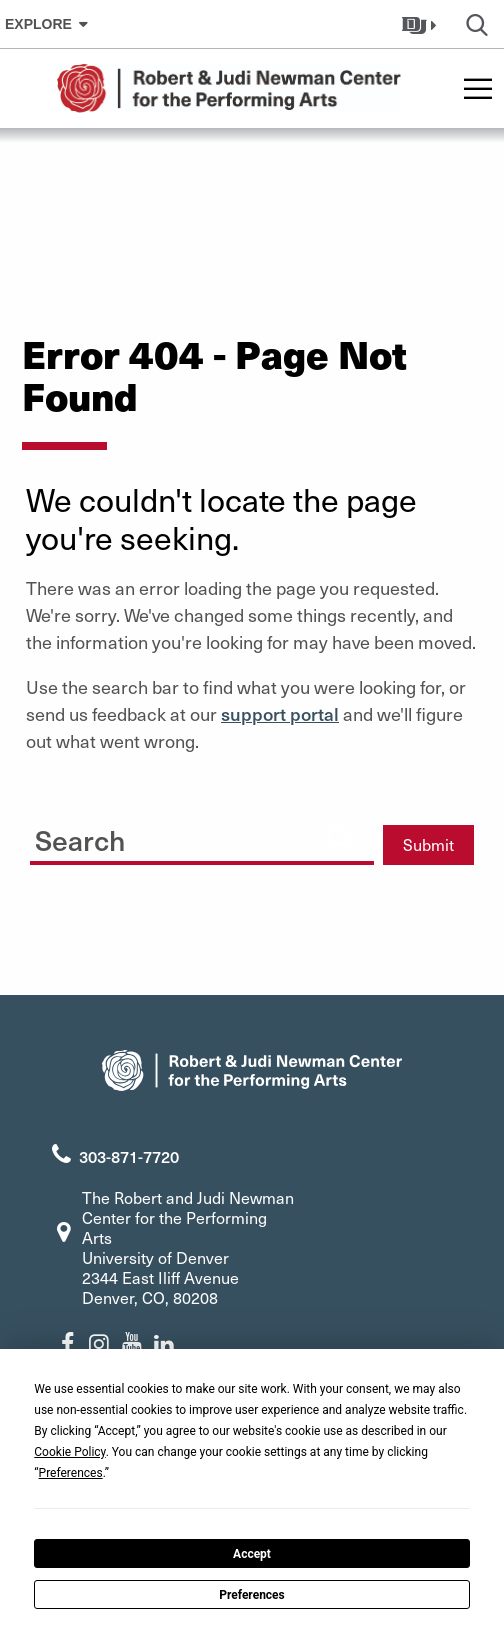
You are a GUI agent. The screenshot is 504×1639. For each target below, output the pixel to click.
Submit (428, 844)
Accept (252, 1554)
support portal (280, 713)
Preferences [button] (71, 1473)
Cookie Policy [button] (69, 1452)
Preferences (252, 1595)
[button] (421, 24)
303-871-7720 (129, 1156)
